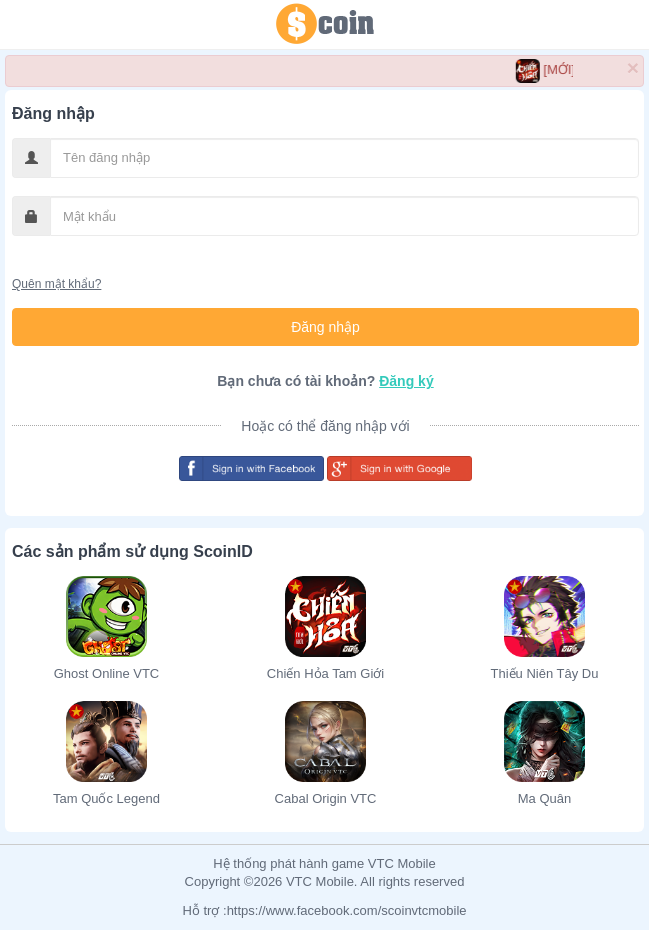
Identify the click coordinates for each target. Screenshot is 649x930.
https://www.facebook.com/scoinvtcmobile (347, 910)
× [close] (633, 67)
